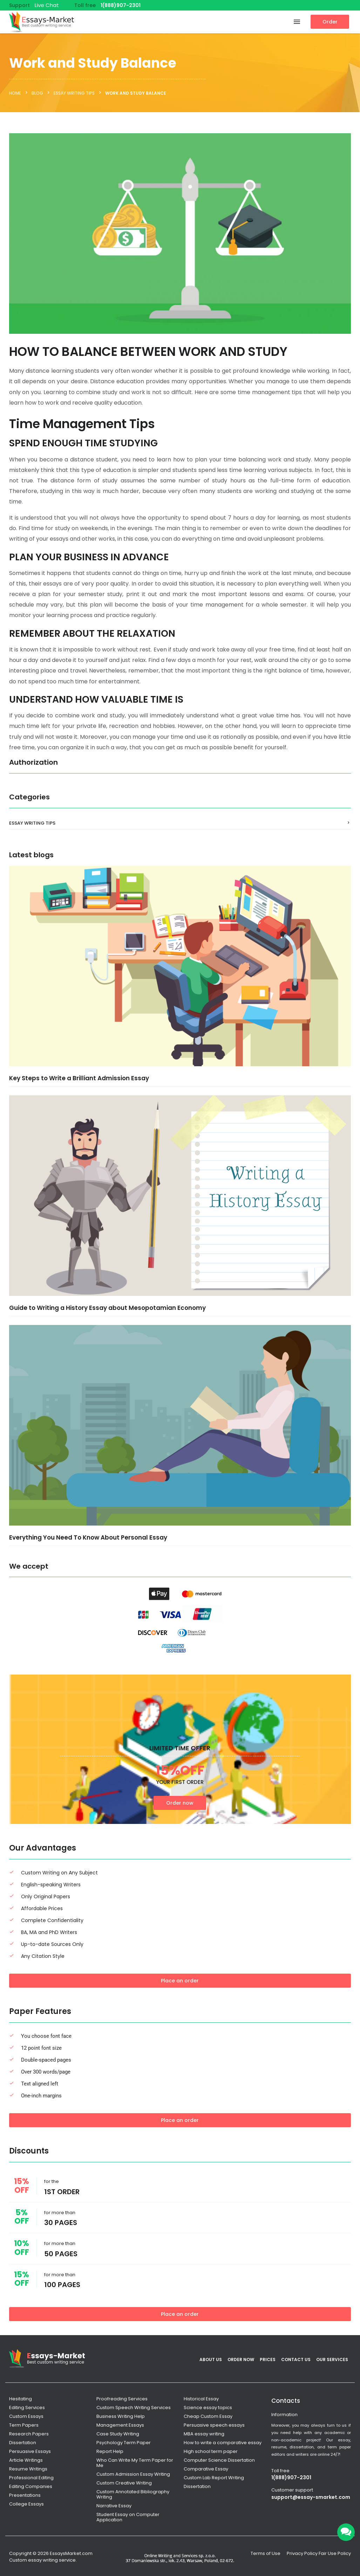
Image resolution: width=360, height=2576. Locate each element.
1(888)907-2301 (121, 5)
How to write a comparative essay (222, 2442)
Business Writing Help (120, 2416)
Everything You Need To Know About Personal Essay (88, 1537)
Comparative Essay (206, 2469)
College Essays (26, 2504)
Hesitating (20, 2398)
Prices (268, 2359)
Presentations (25, 2495)
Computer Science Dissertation (219, 2460)
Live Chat (47, 5)
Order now (179, 1802)
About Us (210, 2359)
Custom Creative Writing (124, 2483)
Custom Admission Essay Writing (133, 2474)
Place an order (180, 1980)
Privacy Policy (302, 2553)
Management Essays (120, 2425)
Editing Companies (30, 2486)
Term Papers (24, 2425)
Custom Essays (26, 2416)
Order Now (240, 2359)
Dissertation (22, 2442)
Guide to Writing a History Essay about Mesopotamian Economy (107, 1308)
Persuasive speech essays (214, 2425)
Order (330, 21)
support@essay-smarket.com (310, 2497)
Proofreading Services (122, 2398)
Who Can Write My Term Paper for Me (134, 2463)
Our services (332, 2359)
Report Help (109, 2451)
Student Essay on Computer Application (127, 2517)
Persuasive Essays (30, 2451)
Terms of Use (265, 2553)
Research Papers (29, 2433)
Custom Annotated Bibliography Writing (132, 2494)
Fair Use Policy (335, 2553)
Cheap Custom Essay (208, 2416)
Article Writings (26, 2460)
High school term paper (211, 2451)
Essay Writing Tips (32, 823)
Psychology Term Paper (123, 2442)
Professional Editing (31, 2477)
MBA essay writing (204, 2433)
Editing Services (27, 2407)
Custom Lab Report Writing (214, 2477)
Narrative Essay (113, 2505)
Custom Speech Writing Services (133, 2407)
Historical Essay (201, 2398)
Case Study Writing (117, 2433)
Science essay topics (208, 2407)
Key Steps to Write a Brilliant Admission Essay (79, 1078)
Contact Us (296, 2359)
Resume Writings (28, 2469)
